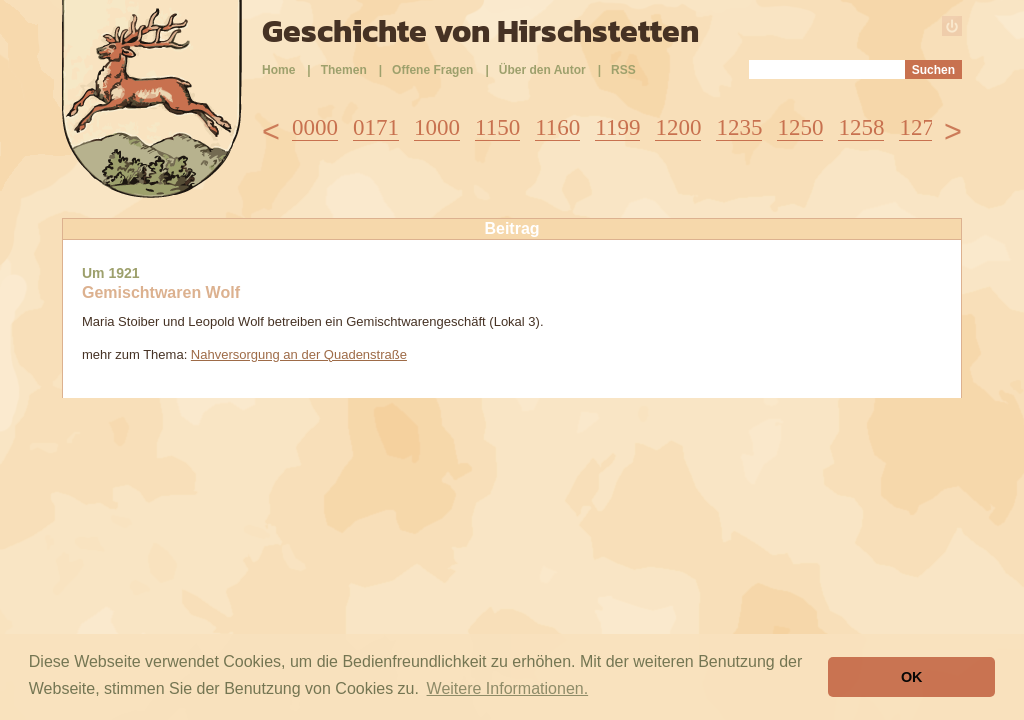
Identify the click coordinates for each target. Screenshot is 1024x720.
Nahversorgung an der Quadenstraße (299, 354)
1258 (861, 127)
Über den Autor (542, 70)
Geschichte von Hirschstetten (480, 31)
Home (278, 70)
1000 (437, 127)
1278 (922, 127)
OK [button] (912, 677)
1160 (557, 127)
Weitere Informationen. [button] (508, 688)
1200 (678, 127)
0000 (315, 127)
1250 (800, 127)
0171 (376, 127)
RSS (623, 70)
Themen (344, 70)
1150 (497, 127)
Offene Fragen (432, 70)
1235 (739, 127)
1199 (617, 127)
